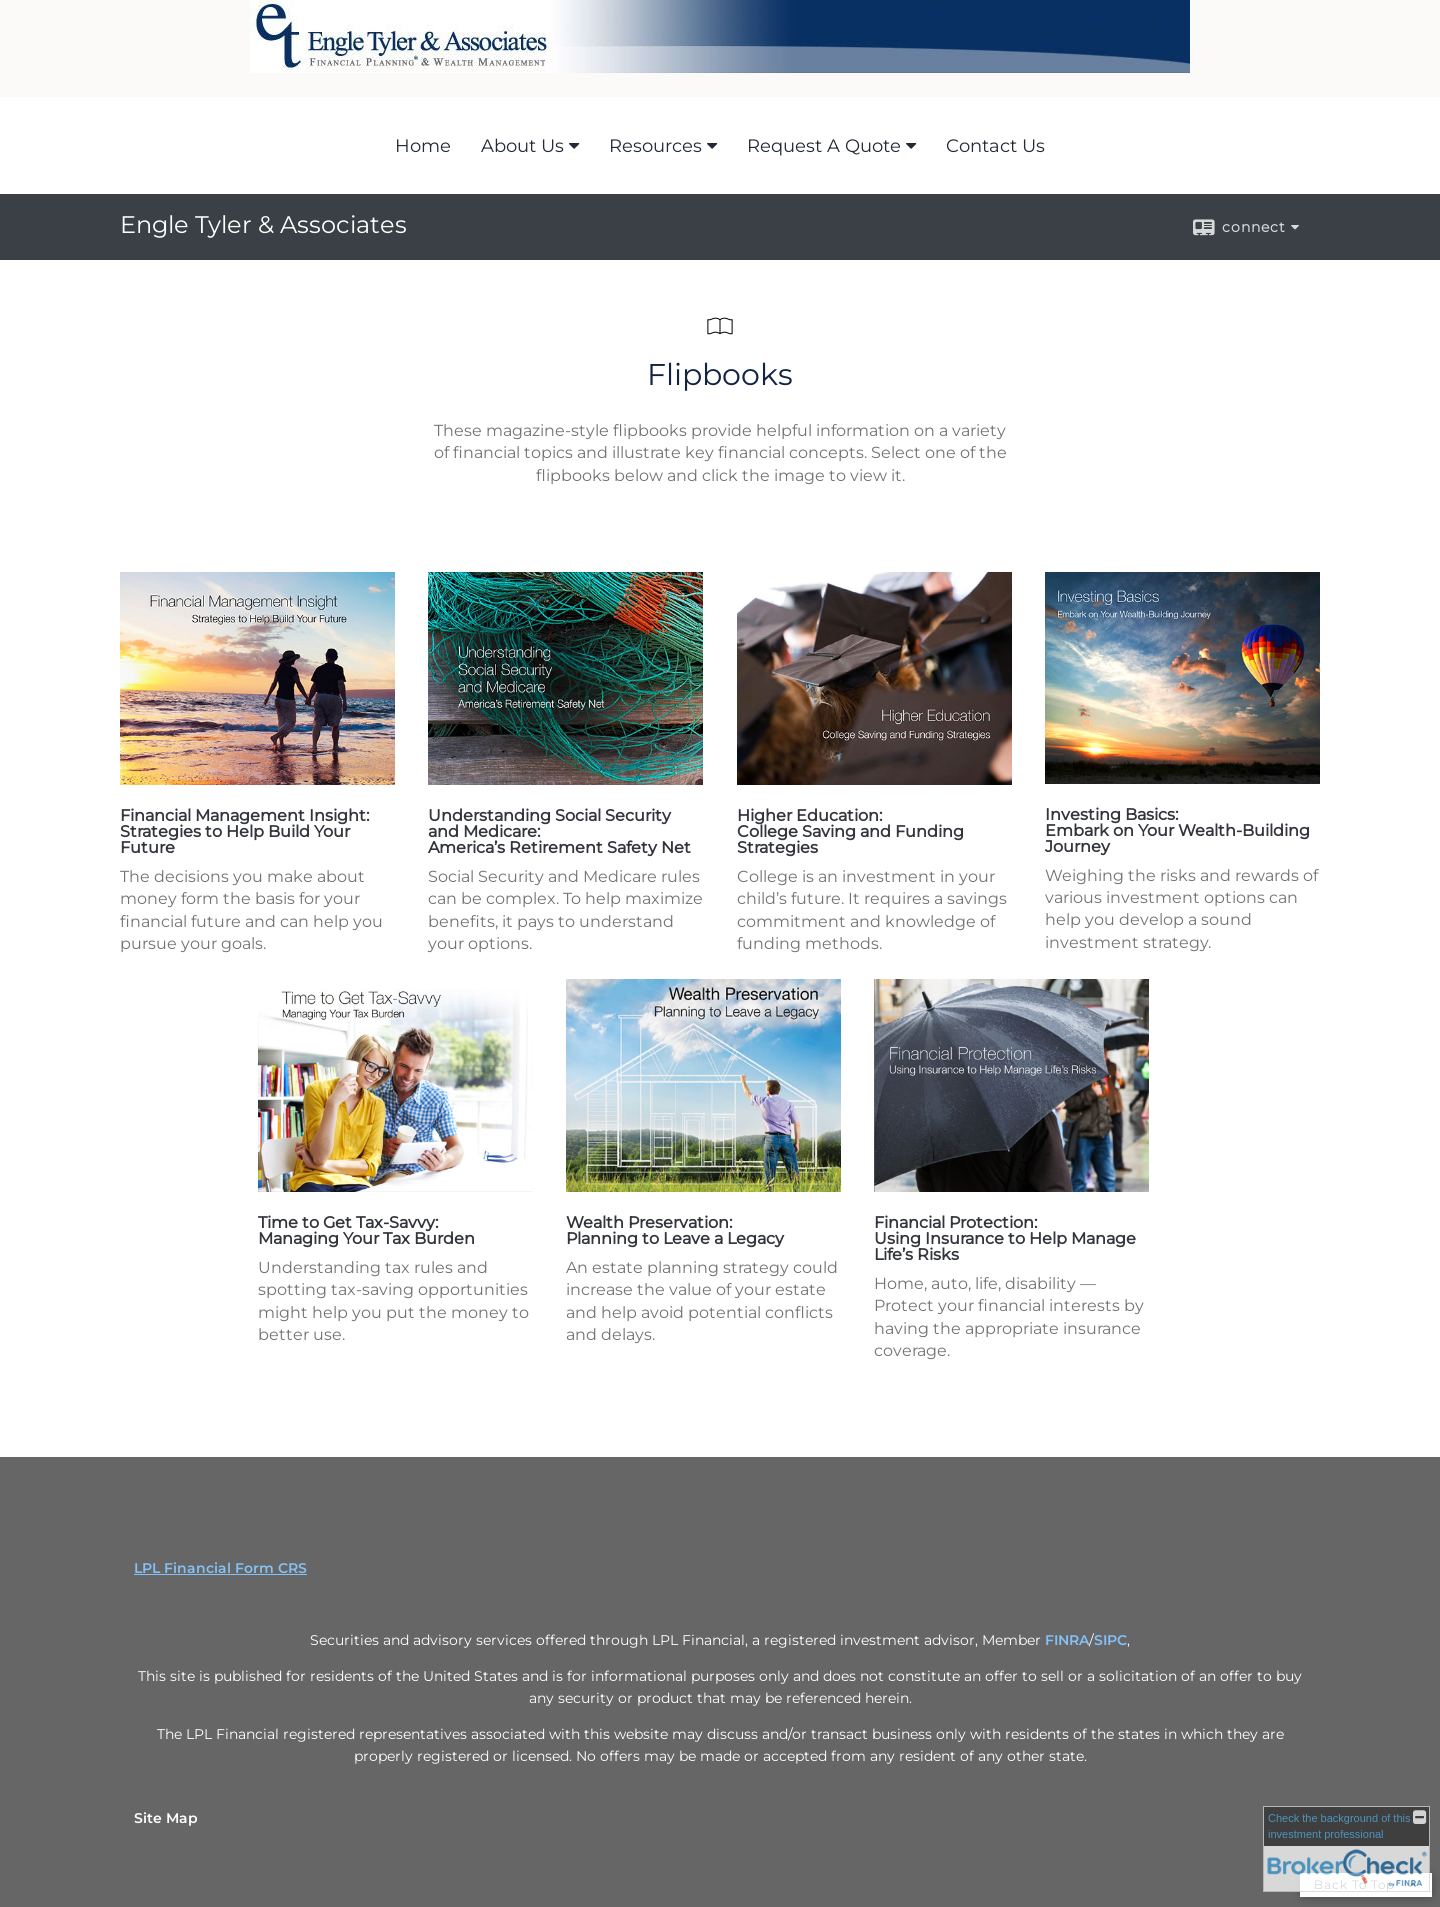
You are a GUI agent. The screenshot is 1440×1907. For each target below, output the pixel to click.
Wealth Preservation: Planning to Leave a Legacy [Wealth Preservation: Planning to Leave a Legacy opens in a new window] (675, 1230)
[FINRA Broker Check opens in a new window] (1346, 1849)
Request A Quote (824, 146)
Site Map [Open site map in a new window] (166, 1818)
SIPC (1110, 1640)
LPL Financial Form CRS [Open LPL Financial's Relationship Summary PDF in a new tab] (220, 1568)
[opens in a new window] (257, 779)
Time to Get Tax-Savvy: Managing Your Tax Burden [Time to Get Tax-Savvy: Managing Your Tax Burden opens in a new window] (366, 1230)
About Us (522, 146)
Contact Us (995, 146)
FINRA (1067, 1640)
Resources (655, 146)
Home (423, 146)
